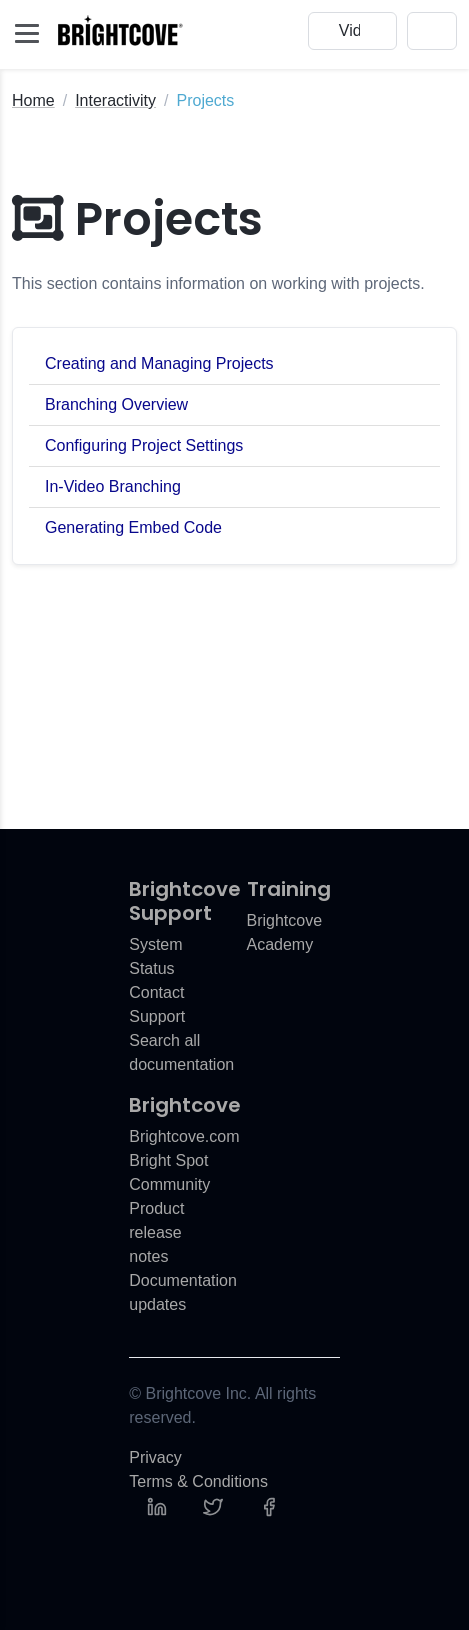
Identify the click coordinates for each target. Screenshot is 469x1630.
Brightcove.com (184, 1136)
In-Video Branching (113, 486)
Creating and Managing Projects (159, 363)
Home (33, 100)
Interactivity (115, 100)
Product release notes (156, 1232)
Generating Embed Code (133, 527)
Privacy (155, 1457)
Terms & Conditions (198, 1481)
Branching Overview (116, 404)
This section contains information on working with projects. (218, 283)
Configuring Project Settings (144, 445)
